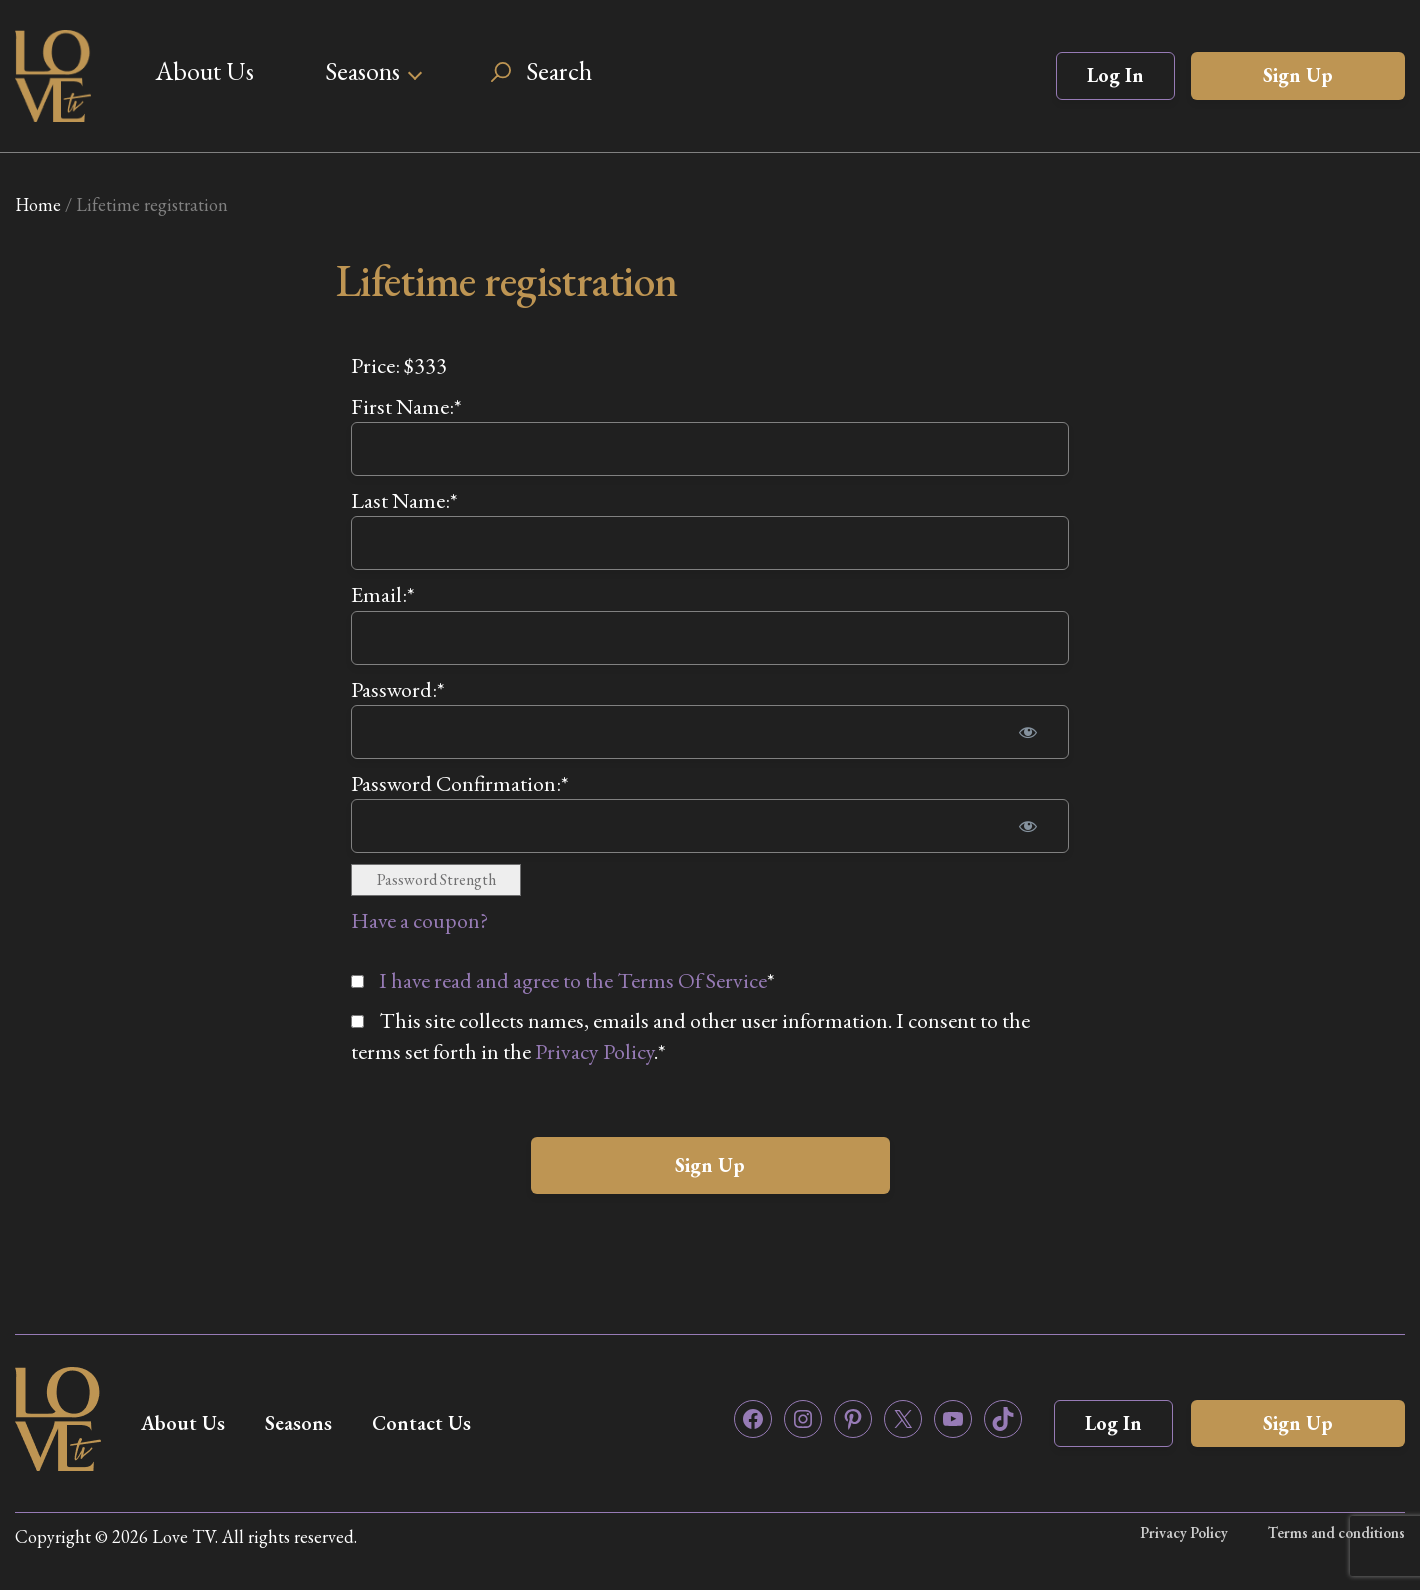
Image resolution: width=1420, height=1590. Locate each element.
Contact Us (421, 1423)
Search (559, 71)
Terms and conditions (1336, 1532)
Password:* (398, 689)
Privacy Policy (594, 1051)
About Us (204, 71)
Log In (1115, 75)
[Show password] (1028, 732)
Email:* (383, 594)
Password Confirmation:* (460, 783)
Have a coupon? (419, 920)
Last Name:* (404, 500)
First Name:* (406, 406)
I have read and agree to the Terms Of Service (573, 980)
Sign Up (1298, 75)
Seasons (362, 71)
